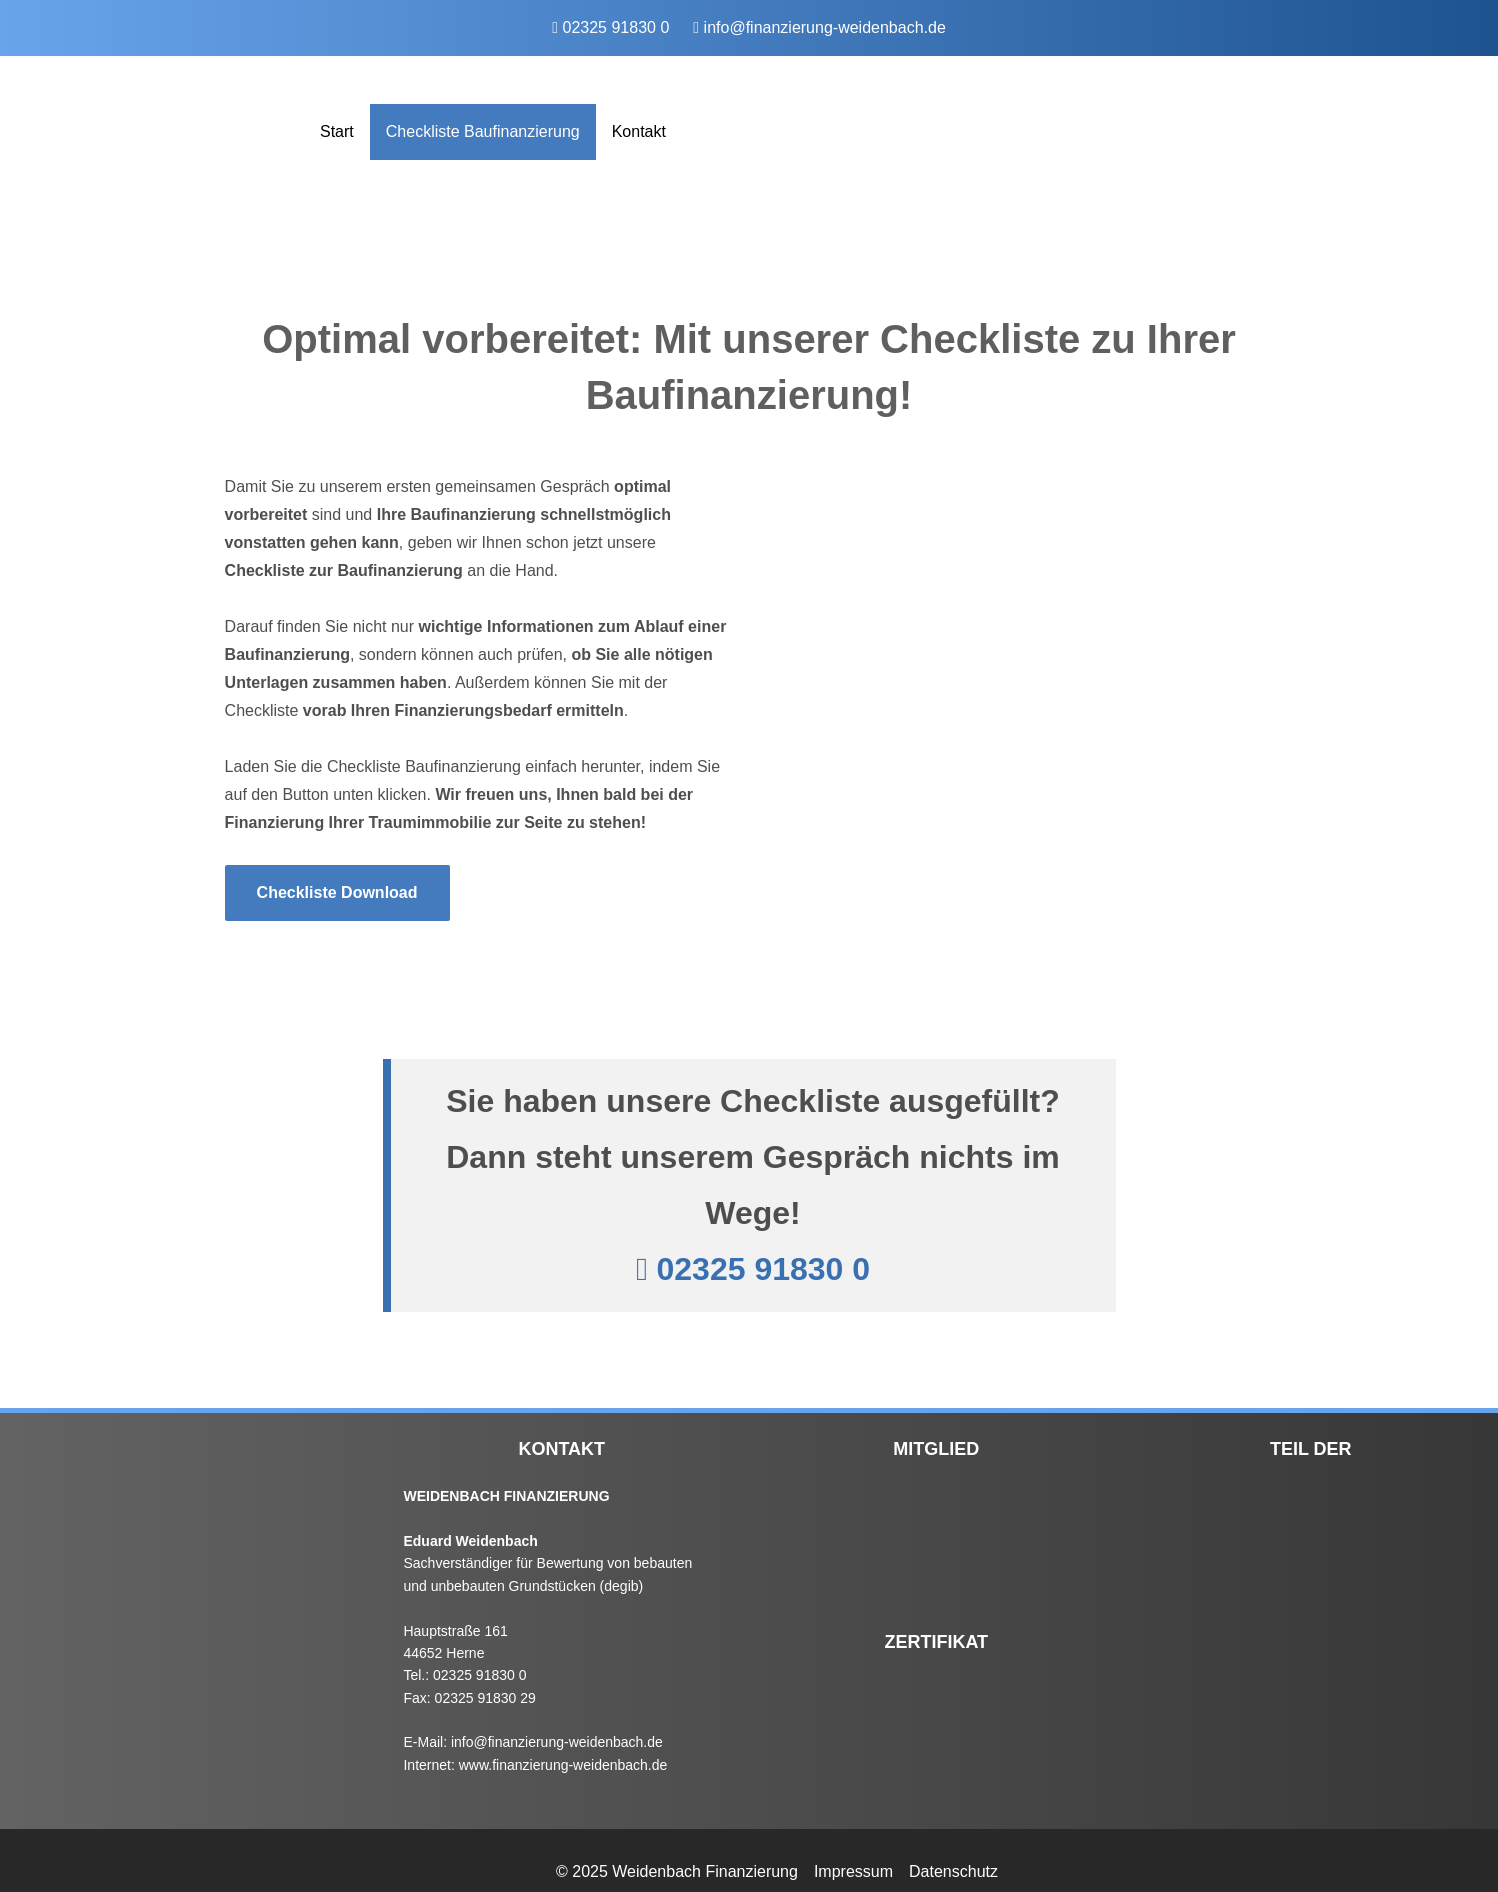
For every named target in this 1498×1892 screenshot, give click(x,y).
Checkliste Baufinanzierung (483, 131)
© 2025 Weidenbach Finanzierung (677, 1871)
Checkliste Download (337, 892)
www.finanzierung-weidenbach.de (563, 1765)
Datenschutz (953, 1871)
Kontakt (639, 131)
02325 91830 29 (485, 1698)
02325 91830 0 (616, 27)
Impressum (853, 1871)
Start (337, 131)
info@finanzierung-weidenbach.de (825, 27)
